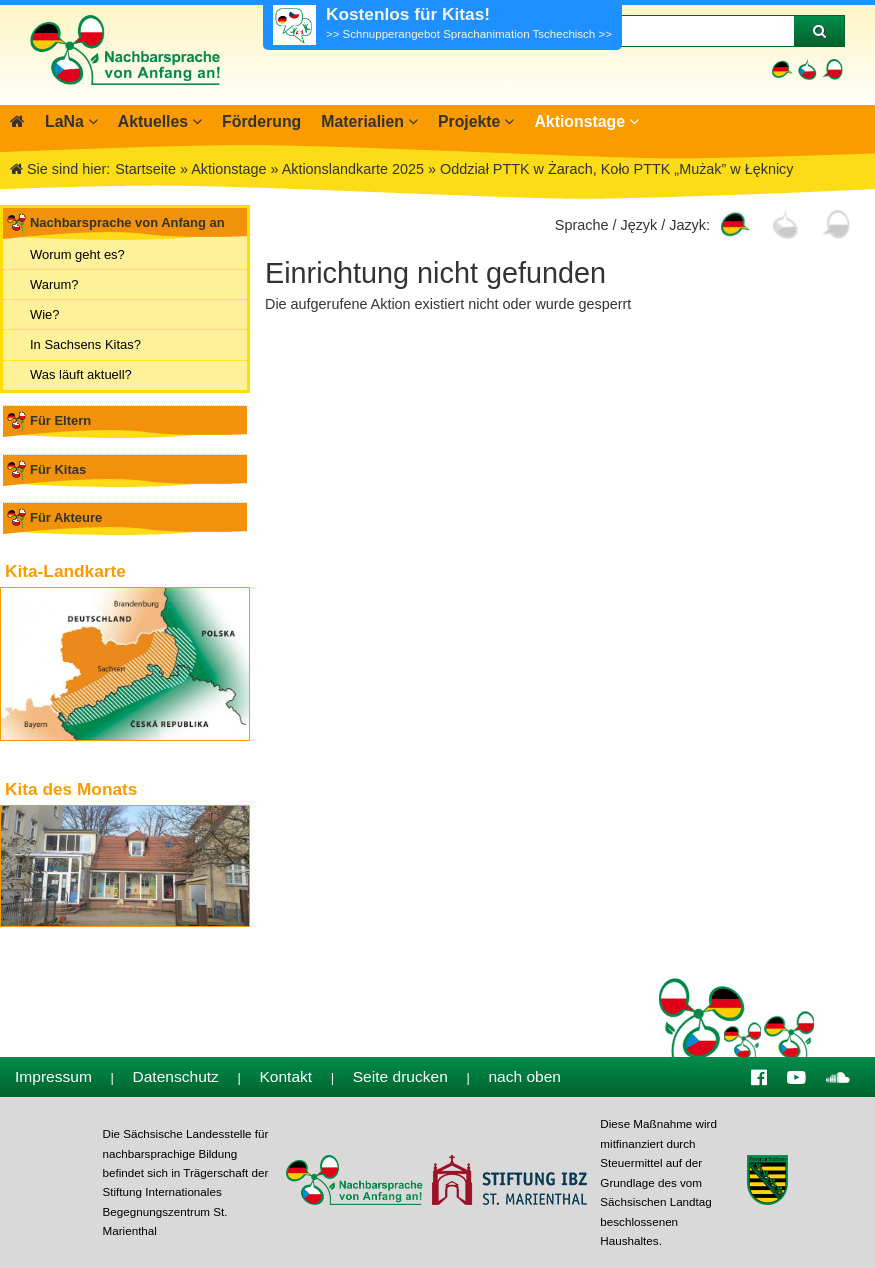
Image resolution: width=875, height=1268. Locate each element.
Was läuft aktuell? (81, 374)
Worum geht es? (77, 254)
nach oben (524, 1076)
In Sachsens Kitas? (85, 344)
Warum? (54, 284)
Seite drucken (400, 1076)
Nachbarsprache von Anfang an (127, 222)
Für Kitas (58, 469)
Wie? (45, 314)
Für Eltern (60, 420)
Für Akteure (66, 517)
